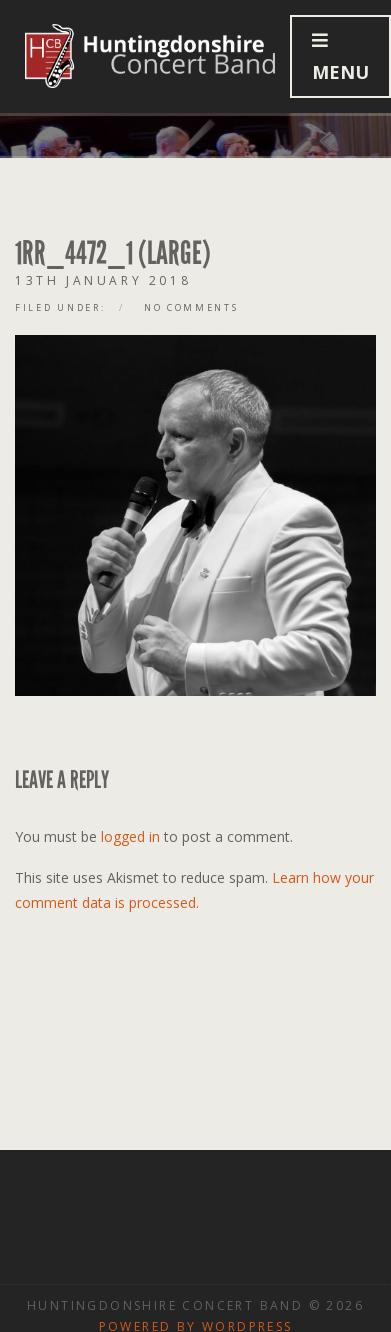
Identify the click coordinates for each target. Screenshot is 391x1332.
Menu (340, 57)
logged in (130, 836)
